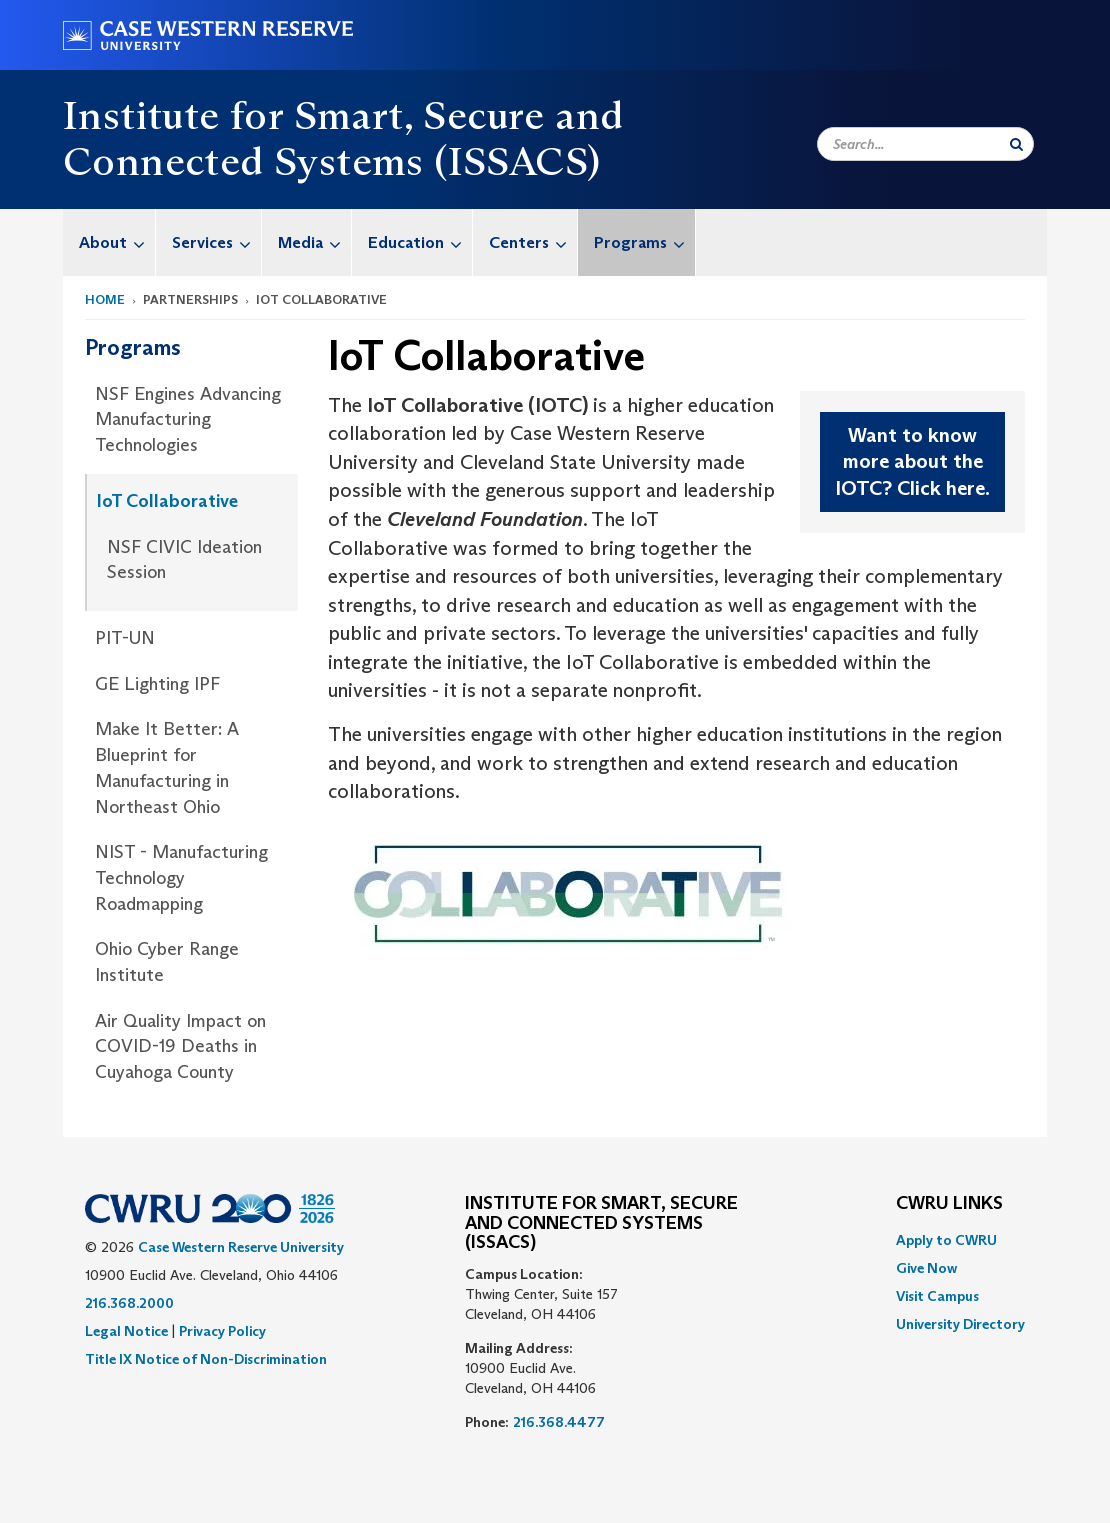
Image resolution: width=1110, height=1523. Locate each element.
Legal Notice (126, 1331)
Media (314, 242)
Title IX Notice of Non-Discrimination (206, 1359)
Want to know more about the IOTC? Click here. (912, 461)
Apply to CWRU (946, 1240)
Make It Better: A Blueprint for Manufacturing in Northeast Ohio (167, 767)
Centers (533, 242)
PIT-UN (125, 638)
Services (216, 242)
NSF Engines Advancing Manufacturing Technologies (188, 419)
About (117, 242)
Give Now (926, 1268)
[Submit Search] (1016, 144)
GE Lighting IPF (157, 684)
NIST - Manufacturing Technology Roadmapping (181, 877)
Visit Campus (937, 1296)
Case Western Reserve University (241, 1247)
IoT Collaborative (167, 501)
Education (420, 242)
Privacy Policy (222, 1331)
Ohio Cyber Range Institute (167, 962)
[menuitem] (109, 242)
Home (105, 299)
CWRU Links (949, 1204)
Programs (644, 242)
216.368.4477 (559, 1422)
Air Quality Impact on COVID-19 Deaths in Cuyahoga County (180, 1046)
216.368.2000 (129, 1303)
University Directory (960, 1324)
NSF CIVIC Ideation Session (184, 560)
